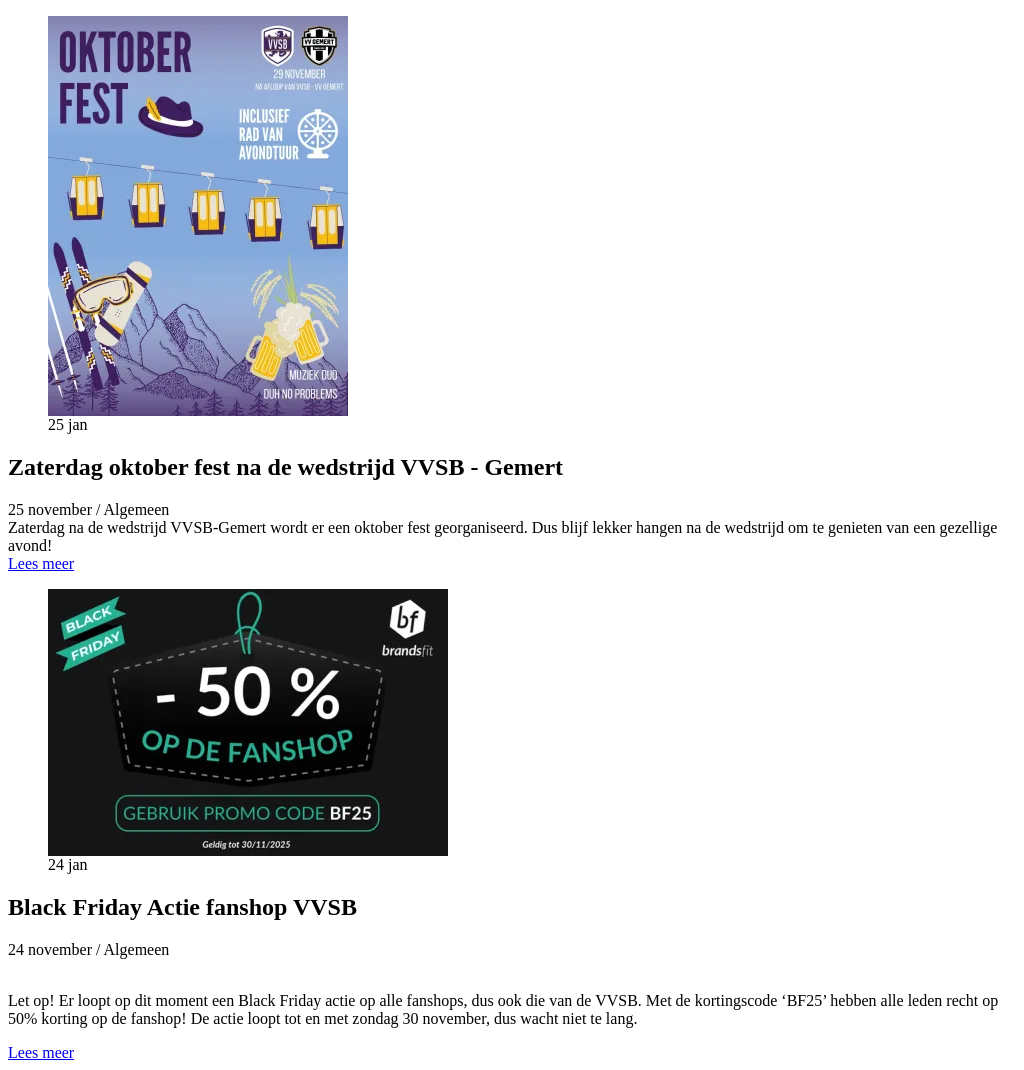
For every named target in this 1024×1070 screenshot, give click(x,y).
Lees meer (41, 563)
